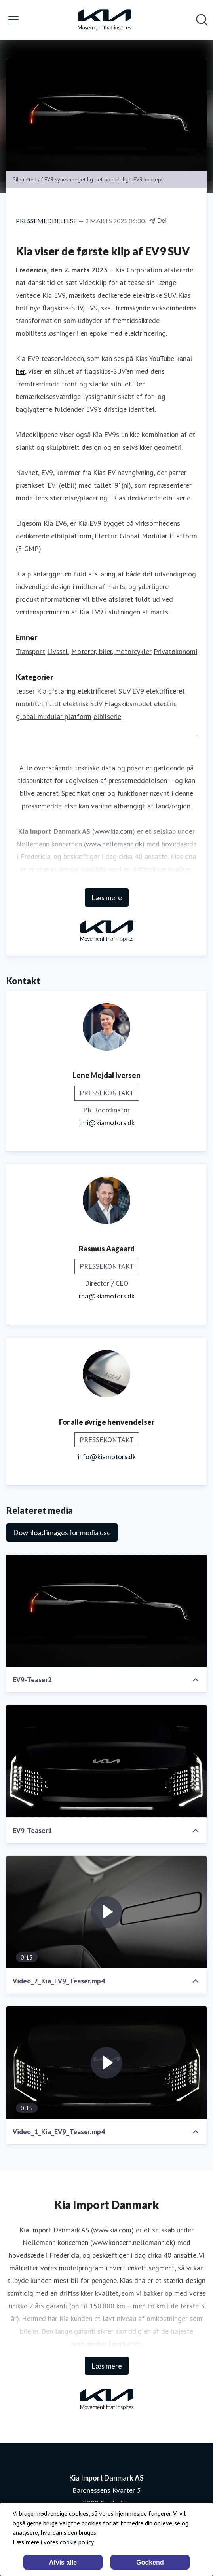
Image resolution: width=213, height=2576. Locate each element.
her (20, 371)
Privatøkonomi (175, 651)
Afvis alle (63, 2562)
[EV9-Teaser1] (106, 1761)
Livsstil (58, 651)
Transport (30, 651)
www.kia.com (113, 831)
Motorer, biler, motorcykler (111, 651)
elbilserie (107, 716)
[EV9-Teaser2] (106, 1610)
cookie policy (76, 2542)
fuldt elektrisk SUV (74, 703)
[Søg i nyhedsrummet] (202, 19)
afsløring (62, 691)
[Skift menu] (13, 20)
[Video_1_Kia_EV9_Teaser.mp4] (106, 2062)
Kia (41, 691)
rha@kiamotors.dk (107, 1295)
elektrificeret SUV (104, 691)
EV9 (138, 691)
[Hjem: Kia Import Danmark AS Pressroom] (104, 20)
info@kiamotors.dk (107, 1456)
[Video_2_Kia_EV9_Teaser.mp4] (106, 1912)
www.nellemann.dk (114, 843)
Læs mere (106, 897)
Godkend (150, 2562)
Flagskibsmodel (128, 703)
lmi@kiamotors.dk (107, 1122)
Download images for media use (62, 1532)
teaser (25, 691)
